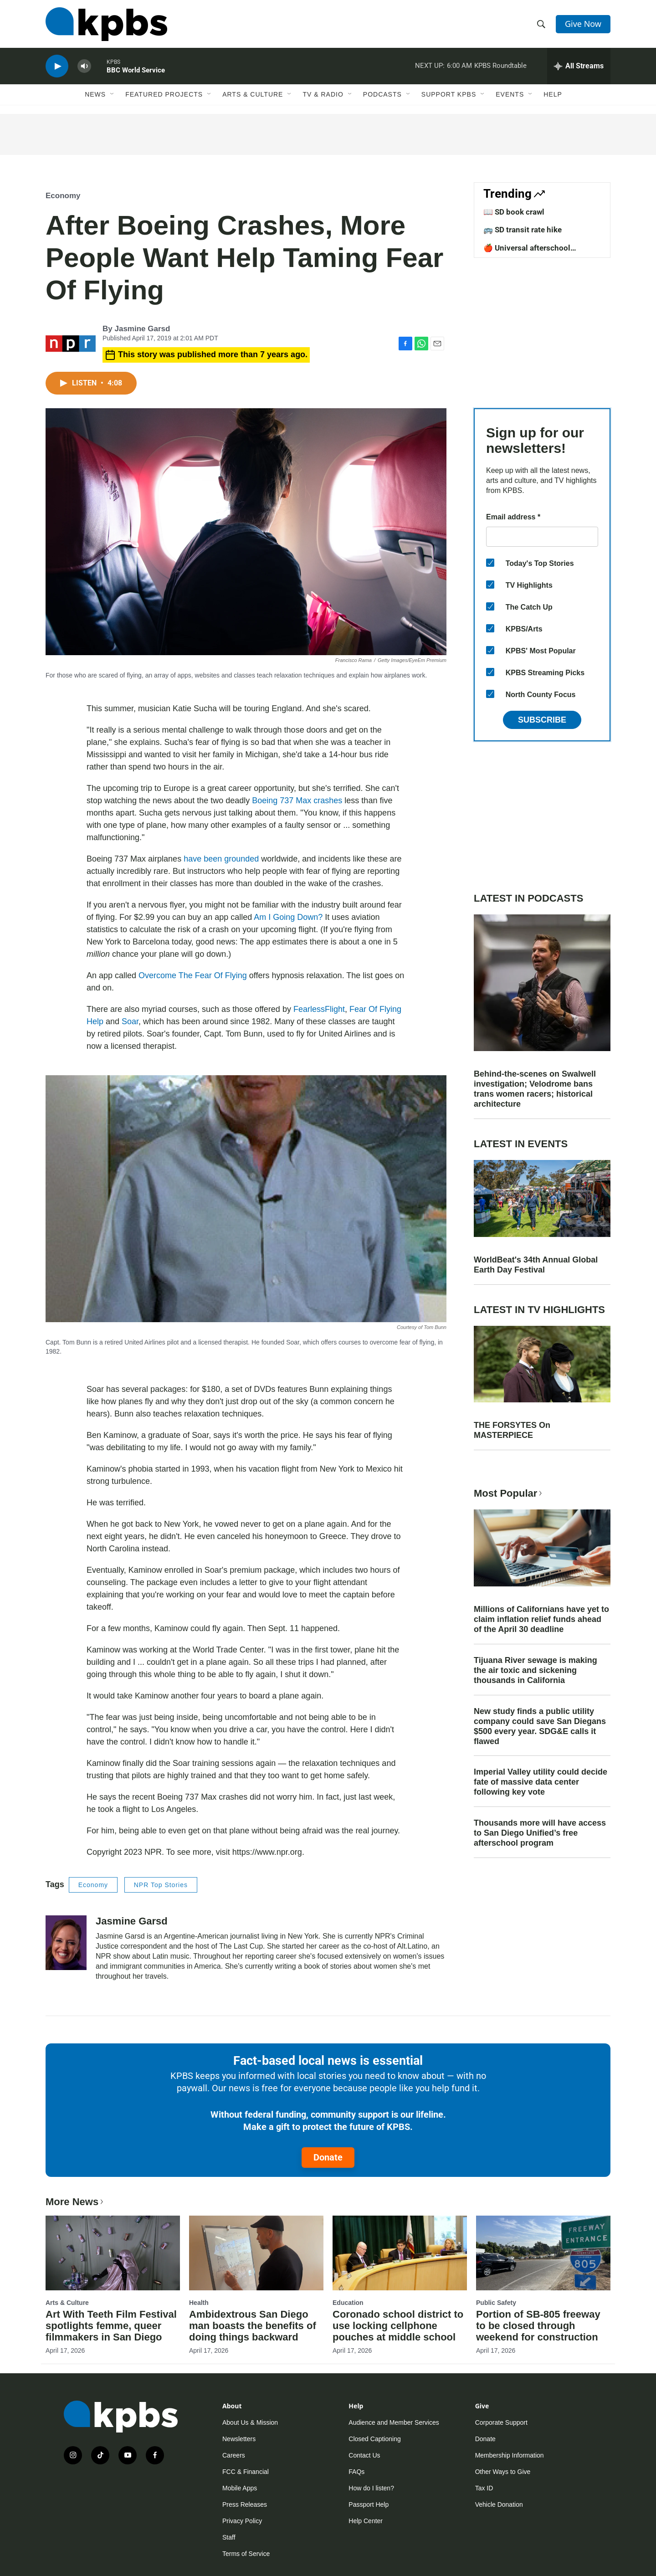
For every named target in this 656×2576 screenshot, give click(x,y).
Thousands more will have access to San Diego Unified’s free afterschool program (540, 1832)
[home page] (106, 24)
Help (552, 94)
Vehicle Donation (499, 2504)
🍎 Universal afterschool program (526, 252)
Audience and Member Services (393, 2422)
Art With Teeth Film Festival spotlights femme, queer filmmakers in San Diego (111, 2326)
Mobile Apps (239, 2488)
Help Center (365, 2521)
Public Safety (496, 2302)
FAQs (356, 2471)
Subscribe (542, 719)
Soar (130, 1021)
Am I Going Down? (288, 917)
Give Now (583, 23)
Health (199, 2302)
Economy (63, 195)
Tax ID (484, 2488)
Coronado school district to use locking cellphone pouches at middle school (398, 2326)
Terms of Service (246, 2553)
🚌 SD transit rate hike (522, 229)
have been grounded (221, 858)
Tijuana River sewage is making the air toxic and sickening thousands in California (535, 1670)
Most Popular (509, 1493)
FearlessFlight (319, 1009)
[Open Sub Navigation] (112, 94)
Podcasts (382, 94)
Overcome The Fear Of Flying (192, 975)
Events (510, 94)
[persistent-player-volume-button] (84, 66)
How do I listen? (371, 2488)
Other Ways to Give (503, 2471)
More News (75, 2201)
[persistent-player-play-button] (57, 66)
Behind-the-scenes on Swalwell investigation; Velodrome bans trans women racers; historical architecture (535, 1088)
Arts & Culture (252, 94)
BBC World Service (136, 70)
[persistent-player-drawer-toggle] (578, 66)
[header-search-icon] (541, 24)
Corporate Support (501, 2422)
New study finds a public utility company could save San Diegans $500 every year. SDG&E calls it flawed (540, 1726)
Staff (229, 2537)
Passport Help (368, 2504)
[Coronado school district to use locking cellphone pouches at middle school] (400, 2253)
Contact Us (364, 2455)
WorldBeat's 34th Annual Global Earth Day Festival (536, 1264)
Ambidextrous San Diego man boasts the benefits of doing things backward (252, 2326)
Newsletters (239, 2439)
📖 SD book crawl (513, 211)
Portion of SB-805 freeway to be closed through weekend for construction (538, 2326)
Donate (328, 2157)
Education (348, 2302)
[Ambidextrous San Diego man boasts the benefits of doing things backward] (256, 2253)
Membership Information (509, 2455)
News (95, 94)
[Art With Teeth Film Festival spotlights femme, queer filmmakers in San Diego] (113, 2253)
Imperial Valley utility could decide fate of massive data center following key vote (540, 1781)
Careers (233, 2455)
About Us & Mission (250, 2422)
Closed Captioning (374, 2439)
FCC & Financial (245, 2471)
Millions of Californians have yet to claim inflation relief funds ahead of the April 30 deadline (541, 1619)
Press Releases (244, 2504)
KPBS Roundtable (500, 66)
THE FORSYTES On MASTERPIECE (512, 1430)
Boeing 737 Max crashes (297, 800)
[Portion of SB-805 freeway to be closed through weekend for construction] (543, 2253)
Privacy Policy (242, 2521)
